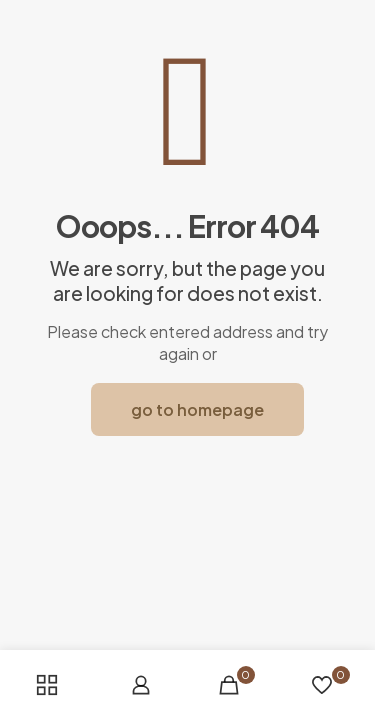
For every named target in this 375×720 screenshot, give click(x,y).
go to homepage (197, 409)
